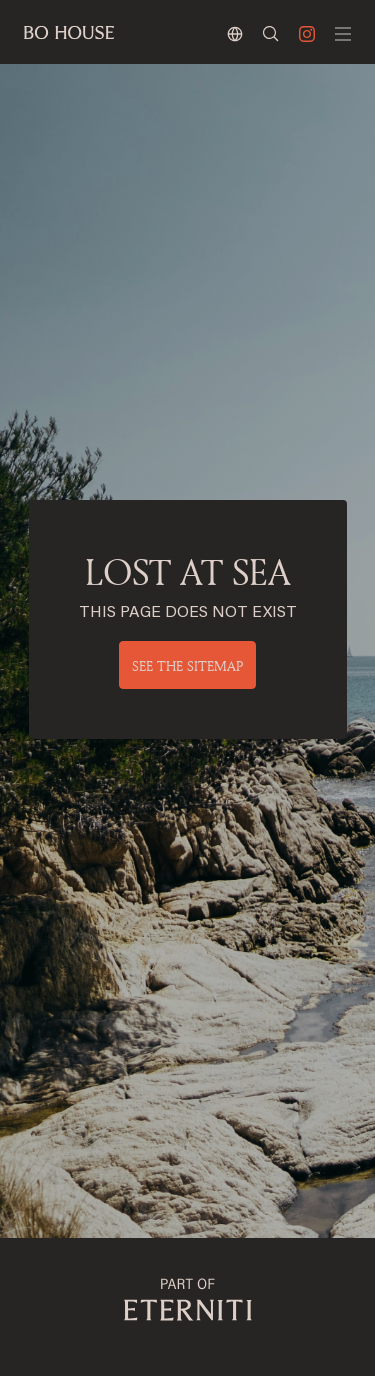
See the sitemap (187, 665)
